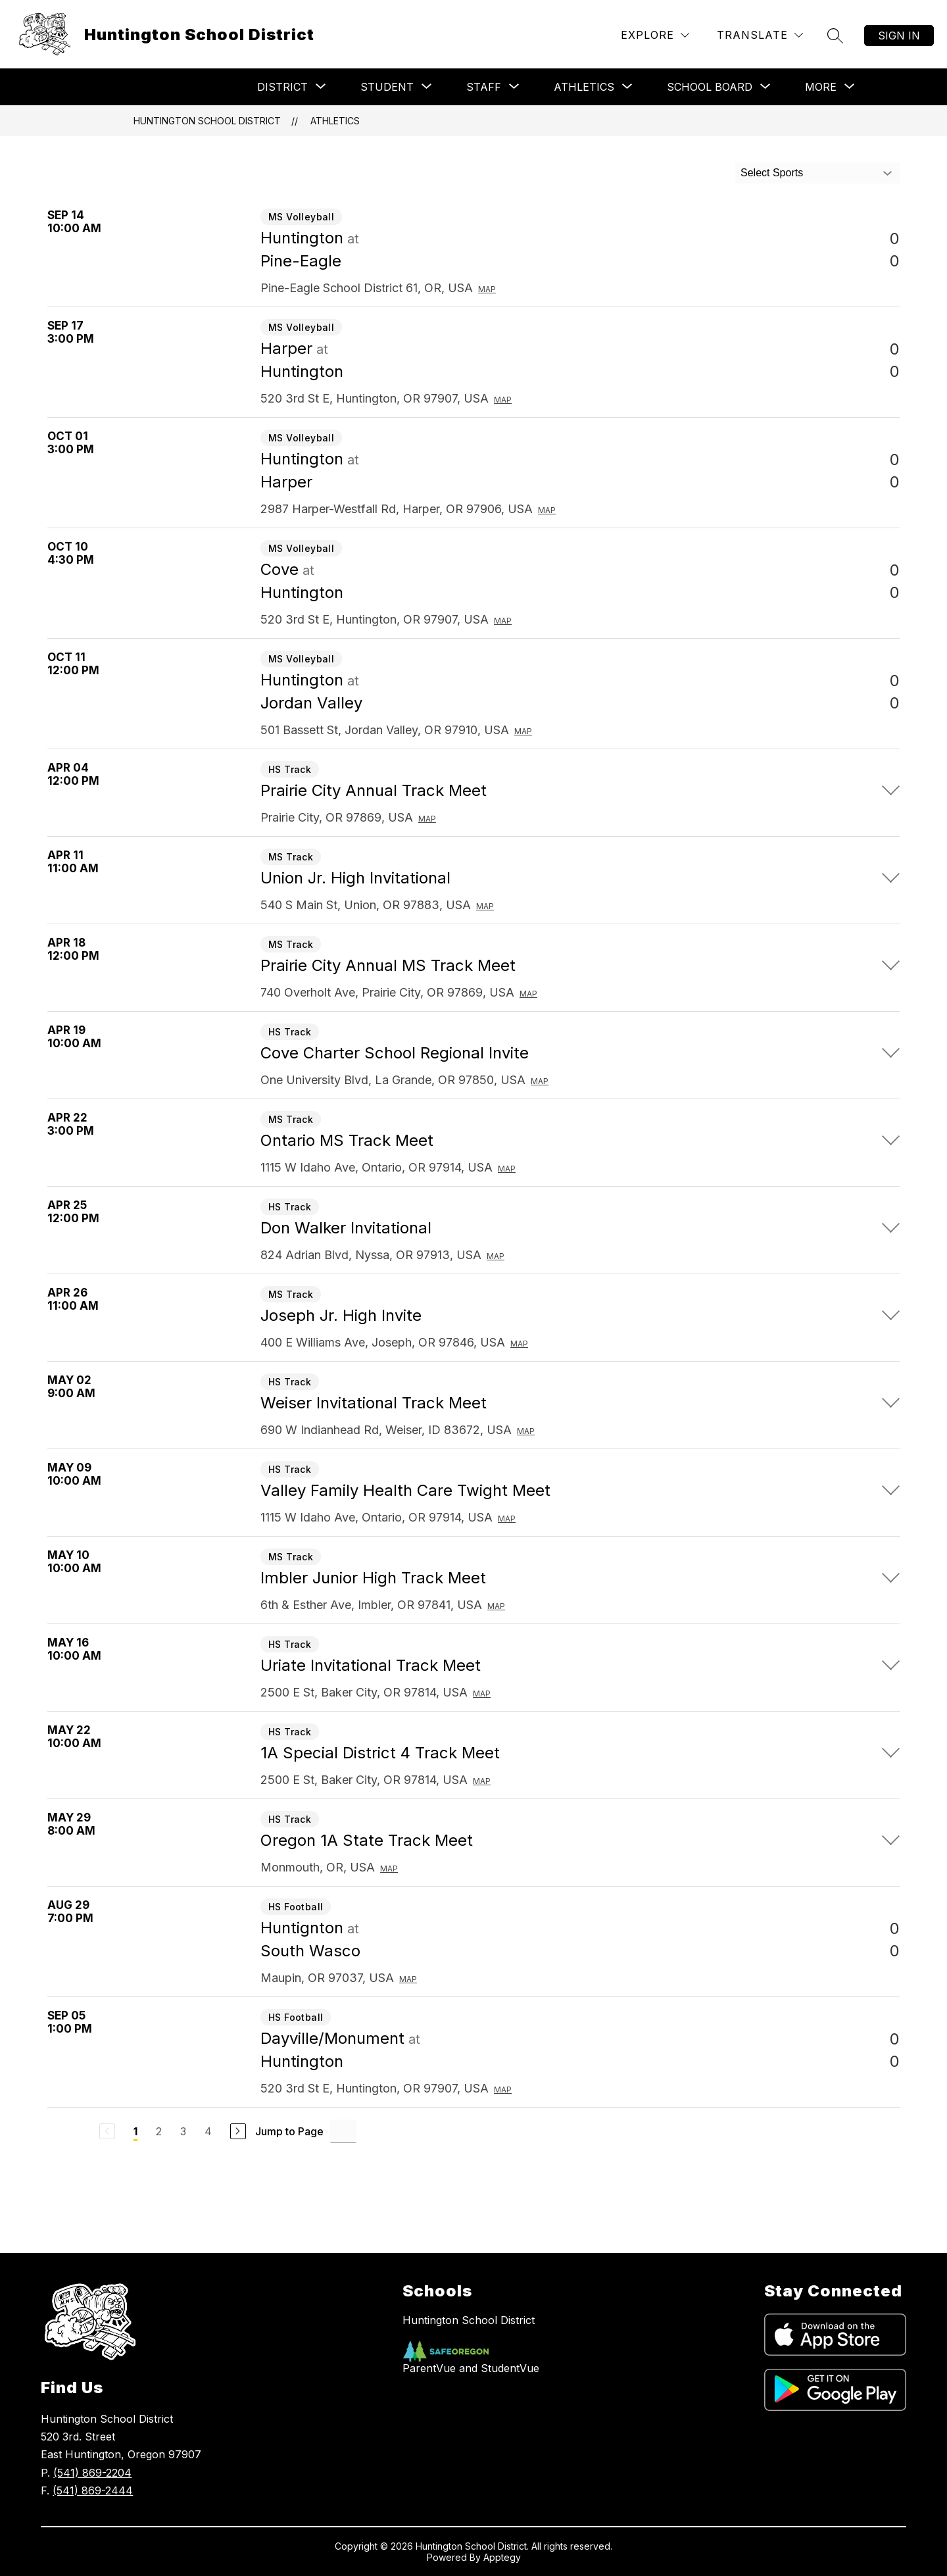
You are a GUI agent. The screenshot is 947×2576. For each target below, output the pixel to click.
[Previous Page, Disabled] (107, 2131)
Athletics (335, 120)
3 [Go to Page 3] (183, 2131)
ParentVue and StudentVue (470, 2368)
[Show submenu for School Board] (709, 87)
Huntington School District (207, 120)
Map (487, 289)
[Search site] (835, 35)
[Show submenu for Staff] (483, 87)
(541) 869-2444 (93, 2490)
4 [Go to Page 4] (208, 2131)
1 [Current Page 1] (135, 2131)
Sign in (899, 35)
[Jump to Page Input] (343, 2131)
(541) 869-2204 (92, 2472)
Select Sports (772, 172)
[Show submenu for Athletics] (584, 87)
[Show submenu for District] (282, 87)
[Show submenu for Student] (387, 87)
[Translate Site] (760, 35)
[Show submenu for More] (821, 87)
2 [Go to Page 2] (159, 2131)
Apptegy (502, 2557)
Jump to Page (289, 2131)
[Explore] (655, 35)
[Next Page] (238, 2131)
